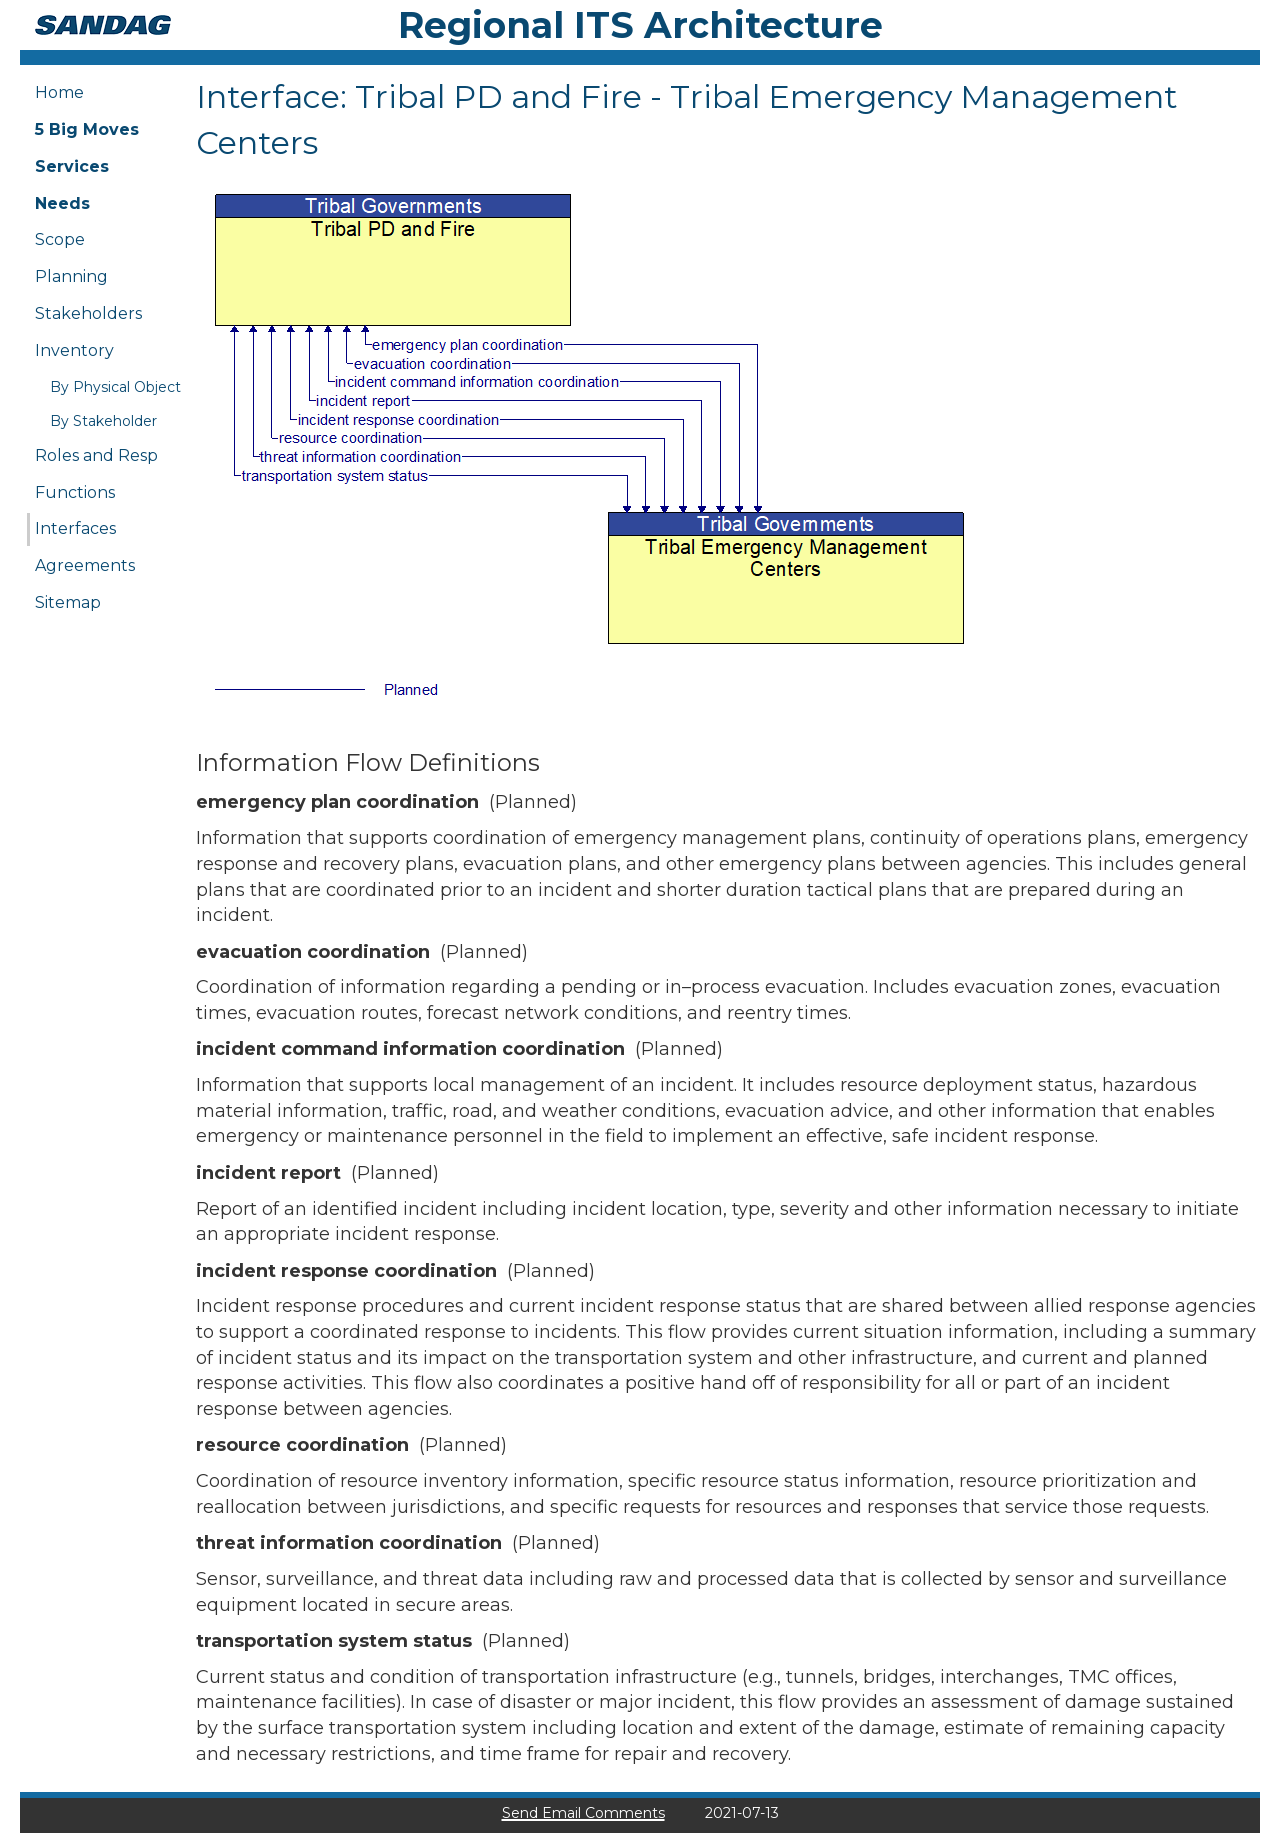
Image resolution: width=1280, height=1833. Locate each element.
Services (72, 166)
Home (59, 92)
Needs (62, 203)
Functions (75, 492)
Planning (71, 276)
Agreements (85, 565)
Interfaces (75, 528)
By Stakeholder (103, 421)
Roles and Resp (96, 455)
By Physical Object (115, 387)
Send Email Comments (583, 1813)
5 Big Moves (87, 129)
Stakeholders (88, 313)
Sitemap (68, 602)
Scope (60, 239)
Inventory (74, 350)
